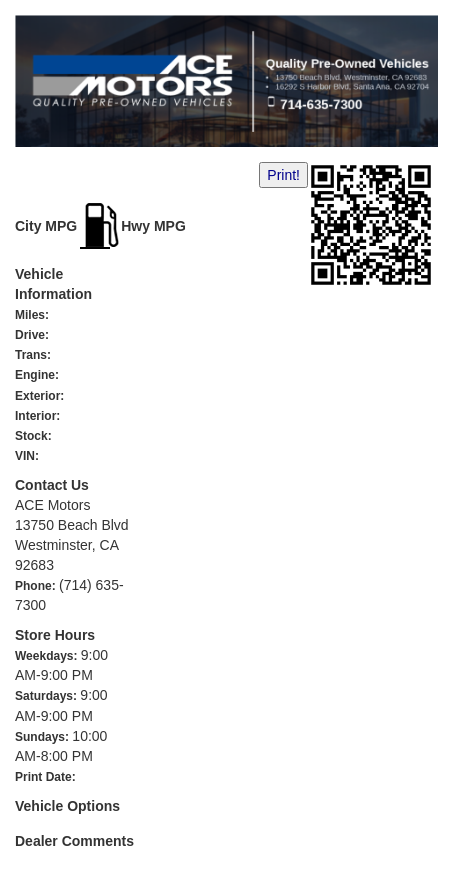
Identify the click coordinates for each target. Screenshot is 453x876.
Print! (283, 175)
